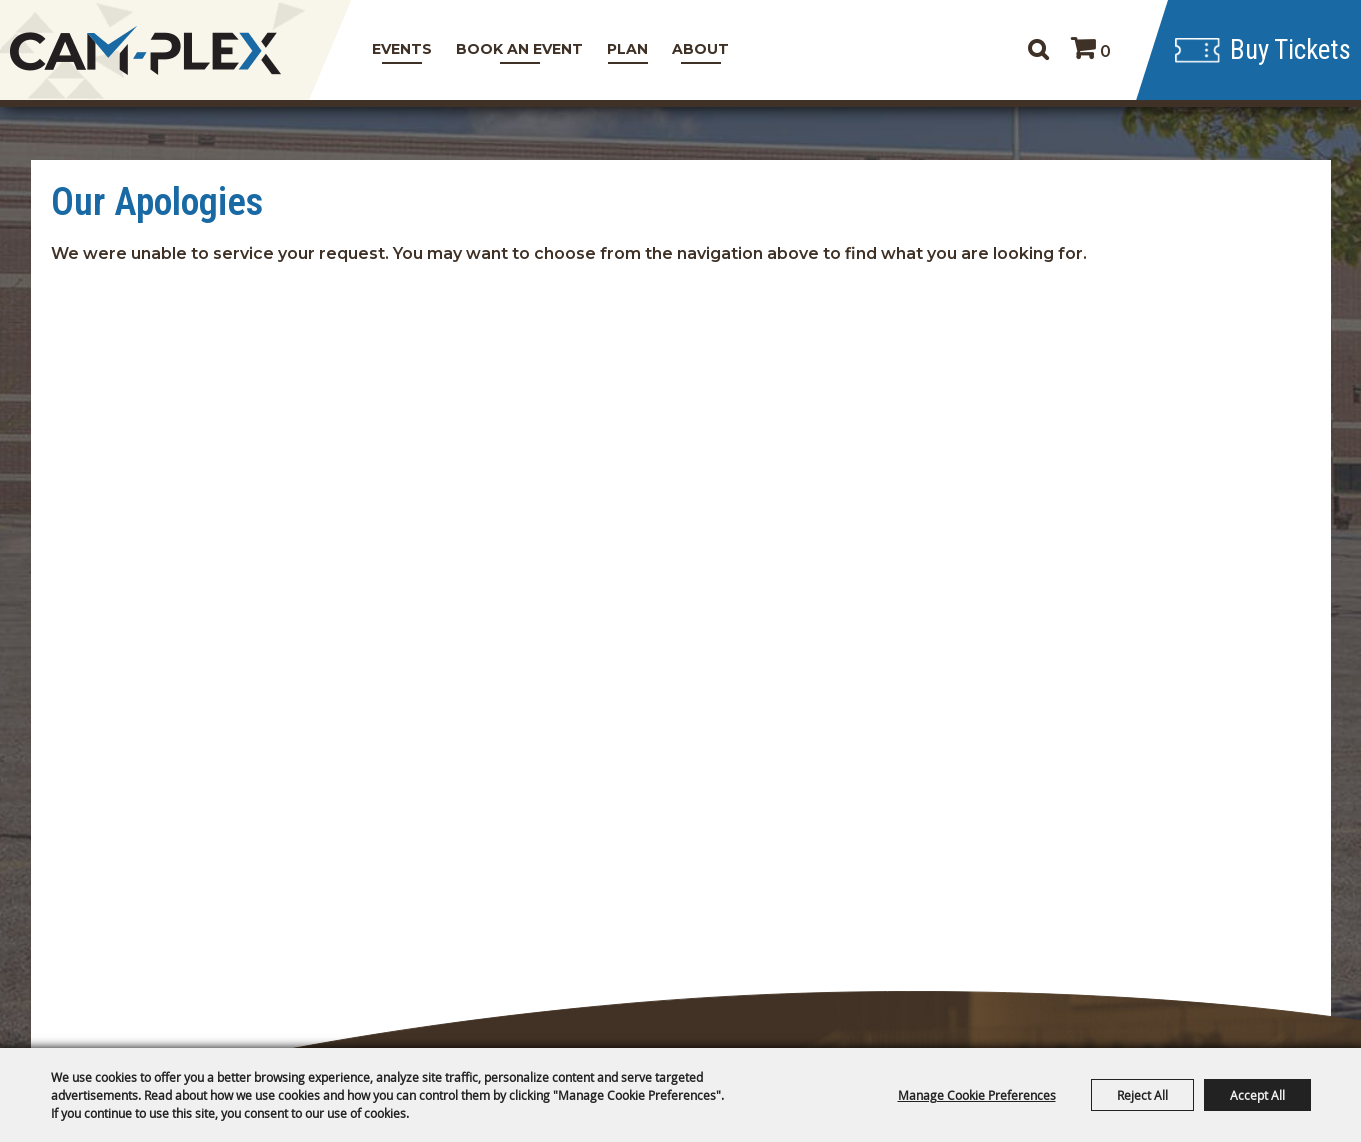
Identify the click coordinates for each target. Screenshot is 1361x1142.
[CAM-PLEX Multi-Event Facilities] (145, 50)
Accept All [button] (1257, 1095)
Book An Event (519, 49)
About (700, 49)
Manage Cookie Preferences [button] (977, 1095)
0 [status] (1105, 51)
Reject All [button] (1142, 1095)
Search (1037, 50)
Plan (627, 49)
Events (402, 49)
